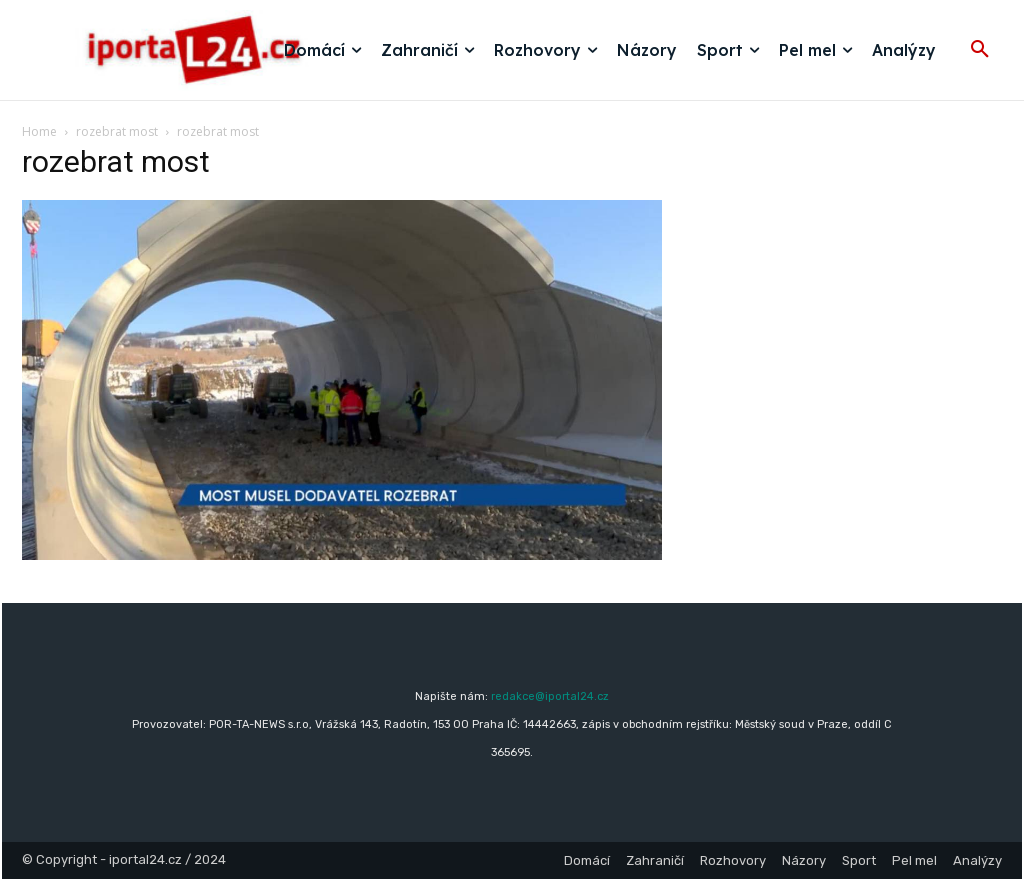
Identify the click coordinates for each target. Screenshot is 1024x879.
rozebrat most (117, 131)
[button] (980, 50)
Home (39, 131)
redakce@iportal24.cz (550, 696)
